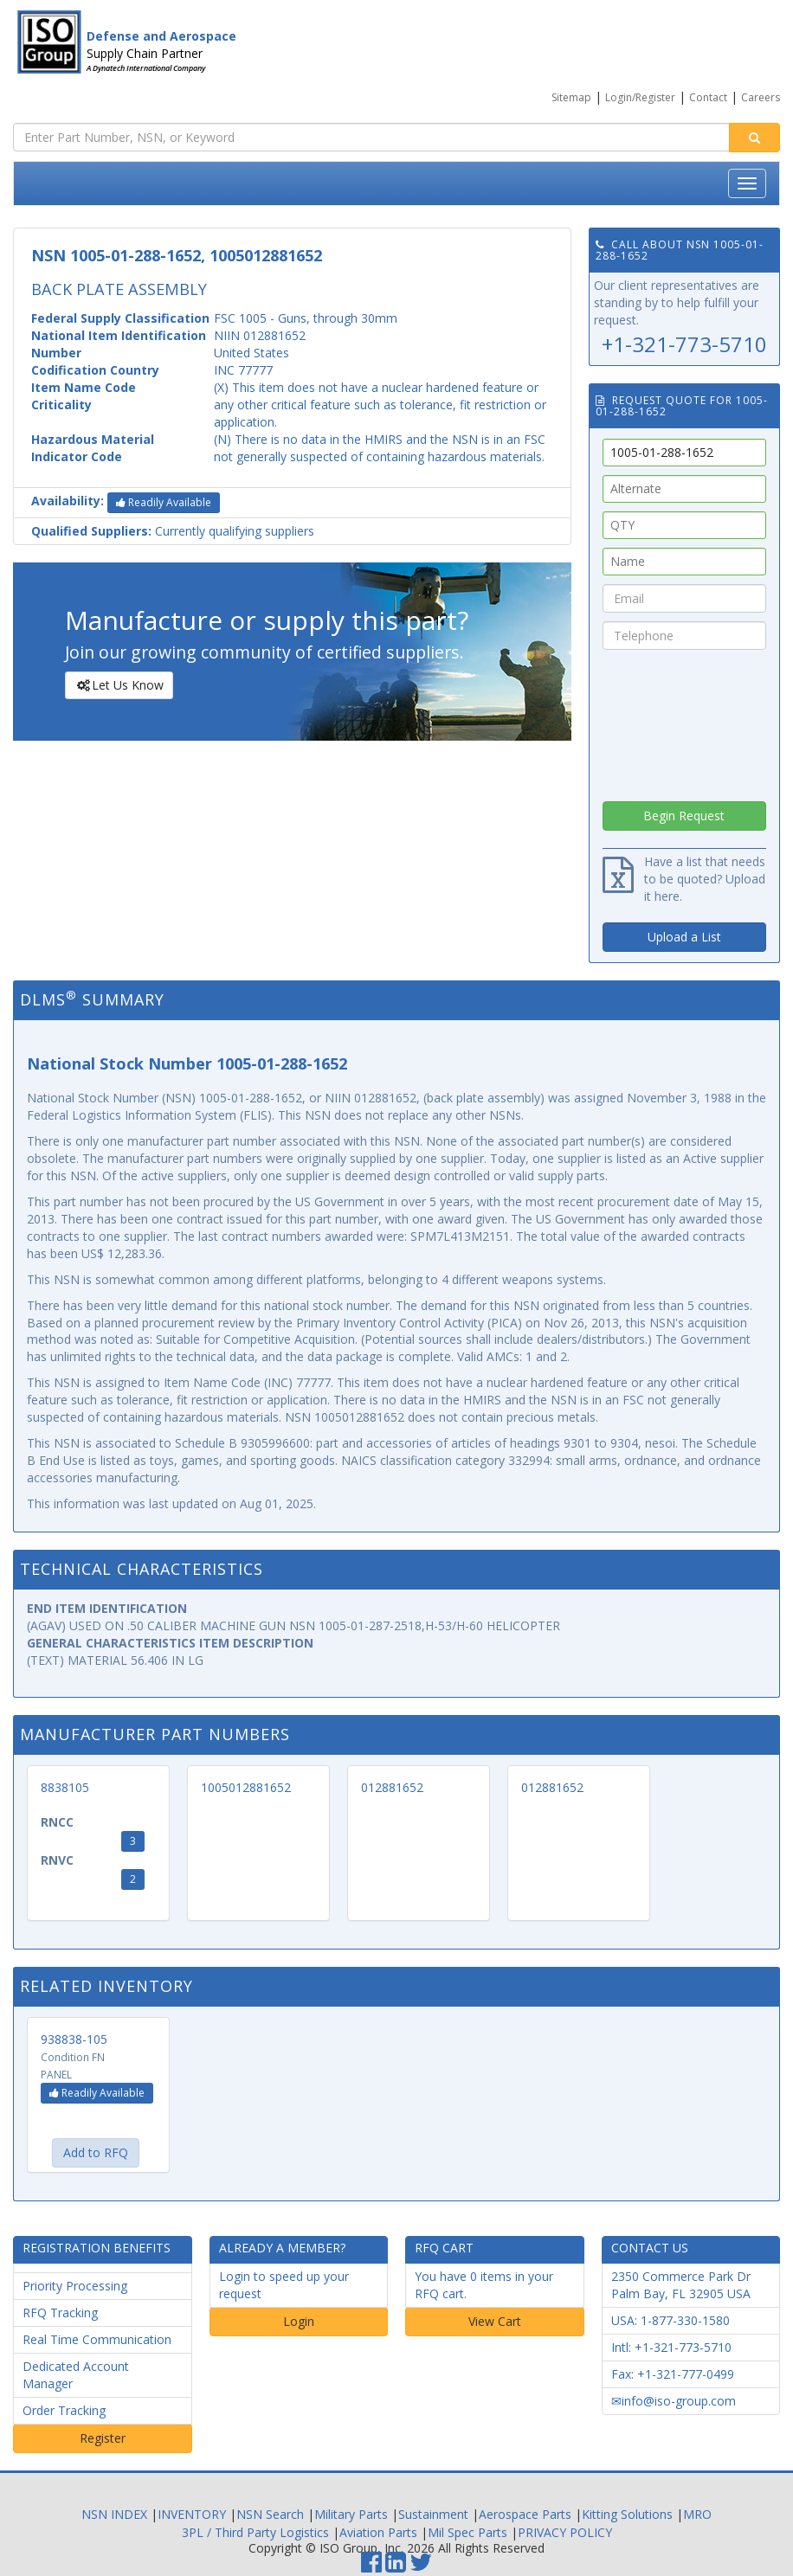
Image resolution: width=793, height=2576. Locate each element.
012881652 (392, 1787)
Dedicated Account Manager (76, 2375)
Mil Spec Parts (467, 2532)
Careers (760, 97)
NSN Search (270, 2514)
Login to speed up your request (284, 2285)
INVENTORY (192, 2514)
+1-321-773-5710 (684, 344)
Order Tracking (64, 2410)
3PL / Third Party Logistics (255, 2532)
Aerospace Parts (525, 2514)
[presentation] (684, 720)
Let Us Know (118, 685)
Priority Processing (75, 2285)
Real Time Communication (97, 2339)
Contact (708, 97)
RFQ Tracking (60, 2312)
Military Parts (351, 2514)
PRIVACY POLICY (565, 2532)
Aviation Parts (378, 2532)
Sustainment (433, 2514)
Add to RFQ (95, 2152)
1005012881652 (246, 1787)
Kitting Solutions (627, 2514)
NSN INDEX (114, 2514)
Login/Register (640, 97)
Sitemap (571, 97)
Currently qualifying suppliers (172, 531)
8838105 (65, 1787)
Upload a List (684, 936)
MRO (697, 2514)
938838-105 (74, 2039)
